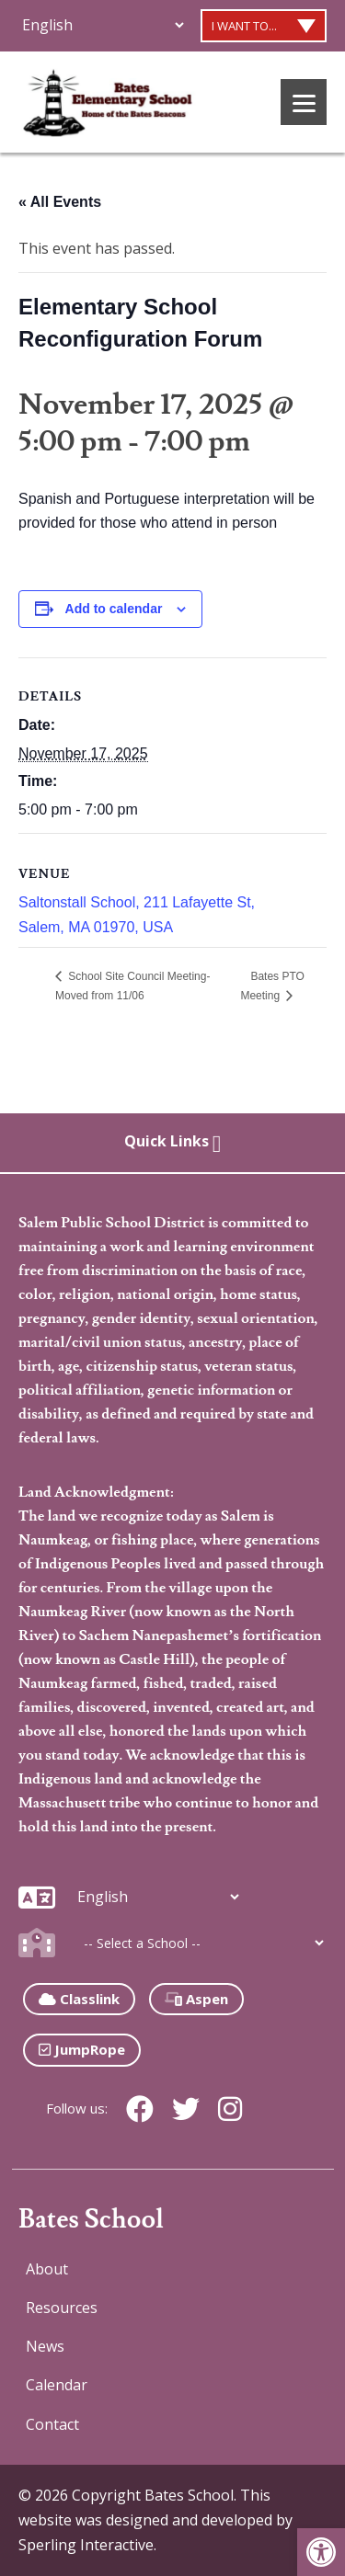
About (47, 2269)
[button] (321, 2552)
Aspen (196, 1998)
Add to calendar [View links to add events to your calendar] (114, 608)
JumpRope (82, 2049)
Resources (62, 2307)
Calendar (56, 2385)
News (45, 2346)
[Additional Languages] (102, 25)
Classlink (79, 1998)
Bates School (91, 2220)
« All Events (59, 202)
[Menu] (304, 102)
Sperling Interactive (86, 2545)
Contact (52, 2424)
